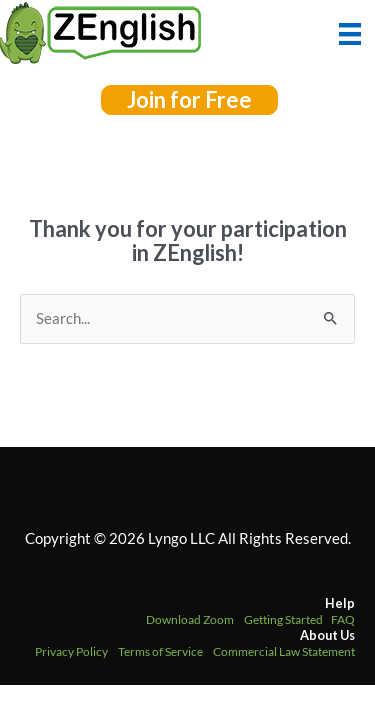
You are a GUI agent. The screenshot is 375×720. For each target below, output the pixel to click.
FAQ (343, 619)
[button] (189, 100)
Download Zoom (190, 619)
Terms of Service (160, 651)
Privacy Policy (71, 651)
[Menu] (350, 32)
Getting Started (283, 619)
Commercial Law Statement (284, 651)
